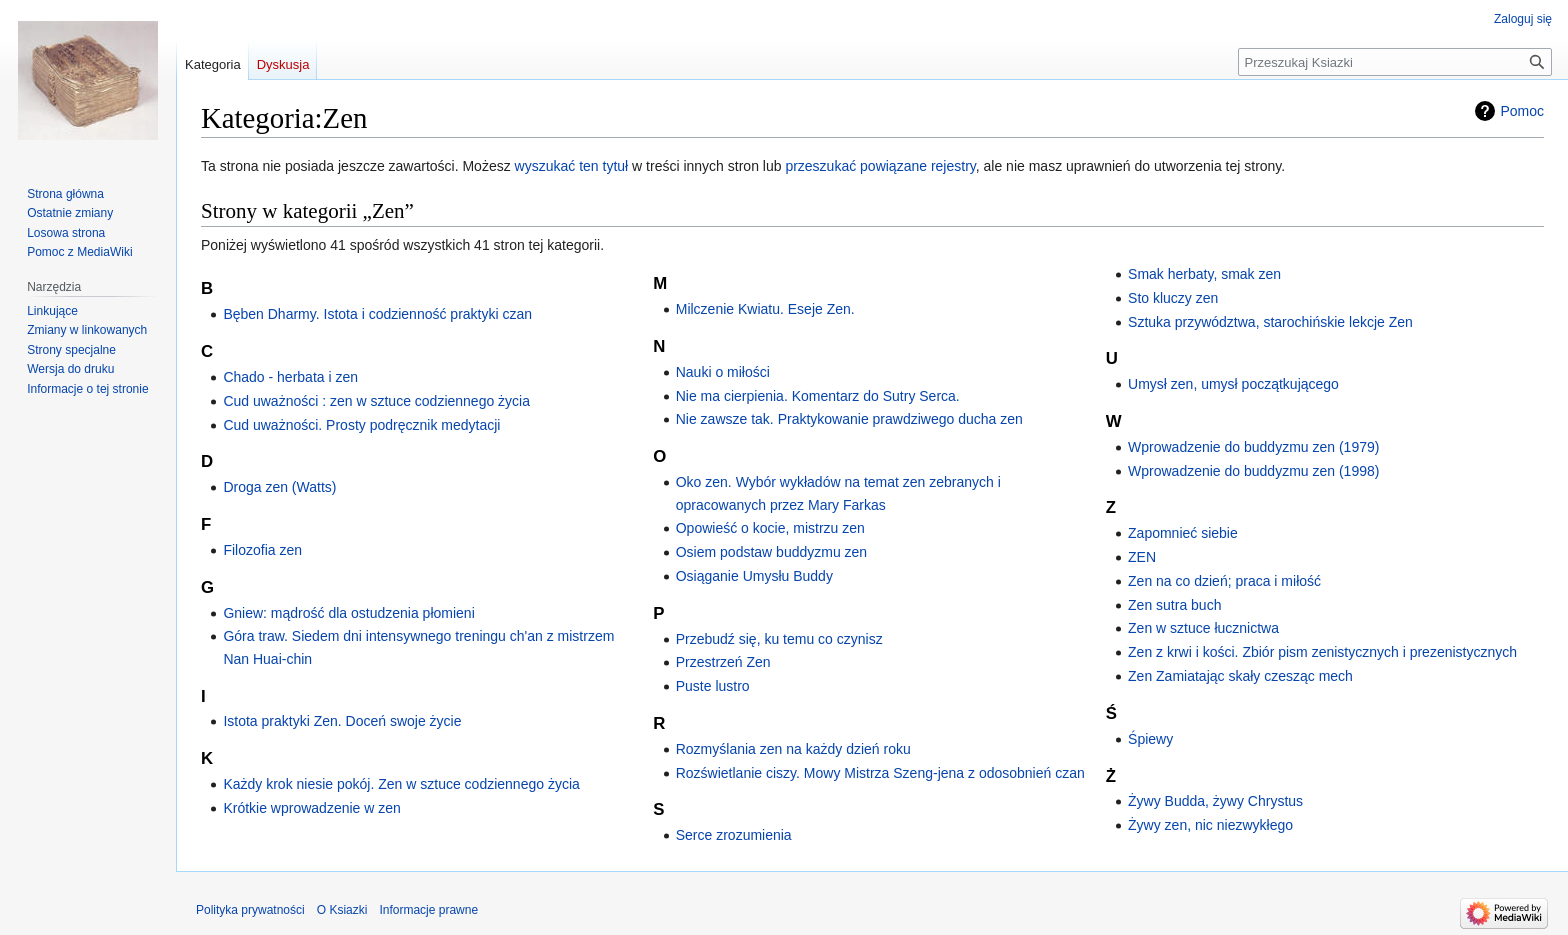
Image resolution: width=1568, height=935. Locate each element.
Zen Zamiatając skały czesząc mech (1240, 676)
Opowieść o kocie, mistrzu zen (770, 528)
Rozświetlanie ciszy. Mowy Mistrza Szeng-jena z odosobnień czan (880, 773)
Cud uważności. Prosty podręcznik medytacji (361, 425)
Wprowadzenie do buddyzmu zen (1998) (1253, 471)
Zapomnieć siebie (1183, 533)
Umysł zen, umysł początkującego (1233, 384)
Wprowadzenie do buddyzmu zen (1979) (1253, 447)
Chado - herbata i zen (290, 377)
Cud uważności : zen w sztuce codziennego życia (376, 401)
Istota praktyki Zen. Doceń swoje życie (342, 721)
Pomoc (1522, 111)
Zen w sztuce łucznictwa (1203, 628)
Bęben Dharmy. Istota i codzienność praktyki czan (377, 314)
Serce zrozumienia (734, 835)
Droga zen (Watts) (279, 487)
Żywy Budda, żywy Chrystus (1215, 801)
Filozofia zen (262, 550)
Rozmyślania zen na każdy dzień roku (793, 749)
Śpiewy (1150, 739)
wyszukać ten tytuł (572, 166)
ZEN (1142, 557)
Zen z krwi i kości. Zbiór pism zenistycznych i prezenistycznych (1322, 652)
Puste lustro (713, 686)
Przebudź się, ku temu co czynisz (779, 639)
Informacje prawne (428, 910)
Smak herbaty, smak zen (1204, 274)
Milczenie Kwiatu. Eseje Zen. (765, 309)
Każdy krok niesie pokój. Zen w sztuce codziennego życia (401, 784)
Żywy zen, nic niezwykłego (1210, 825)
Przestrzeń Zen (723, 662)
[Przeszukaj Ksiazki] (1395, 62)
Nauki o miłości (723, 372)
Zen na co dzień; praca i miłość (1224, 581)
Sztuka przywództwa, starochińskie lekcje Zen (1270, 322)
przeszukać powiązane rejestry (880, 166)
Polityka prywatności (250, 910)
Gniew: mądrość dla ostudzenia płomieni (348, 613)
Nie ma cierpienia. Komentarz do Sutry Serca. (818, 396)
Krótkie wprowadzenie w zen (311, 808)
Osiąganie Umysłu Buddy (754, 576)
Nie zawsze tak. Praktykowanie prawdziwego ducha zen (849, 419)
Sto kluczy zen (1173, 298)
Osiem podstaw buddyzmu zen (771, 552)
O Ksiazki (342, 910)
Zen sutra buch (1174, 605)
